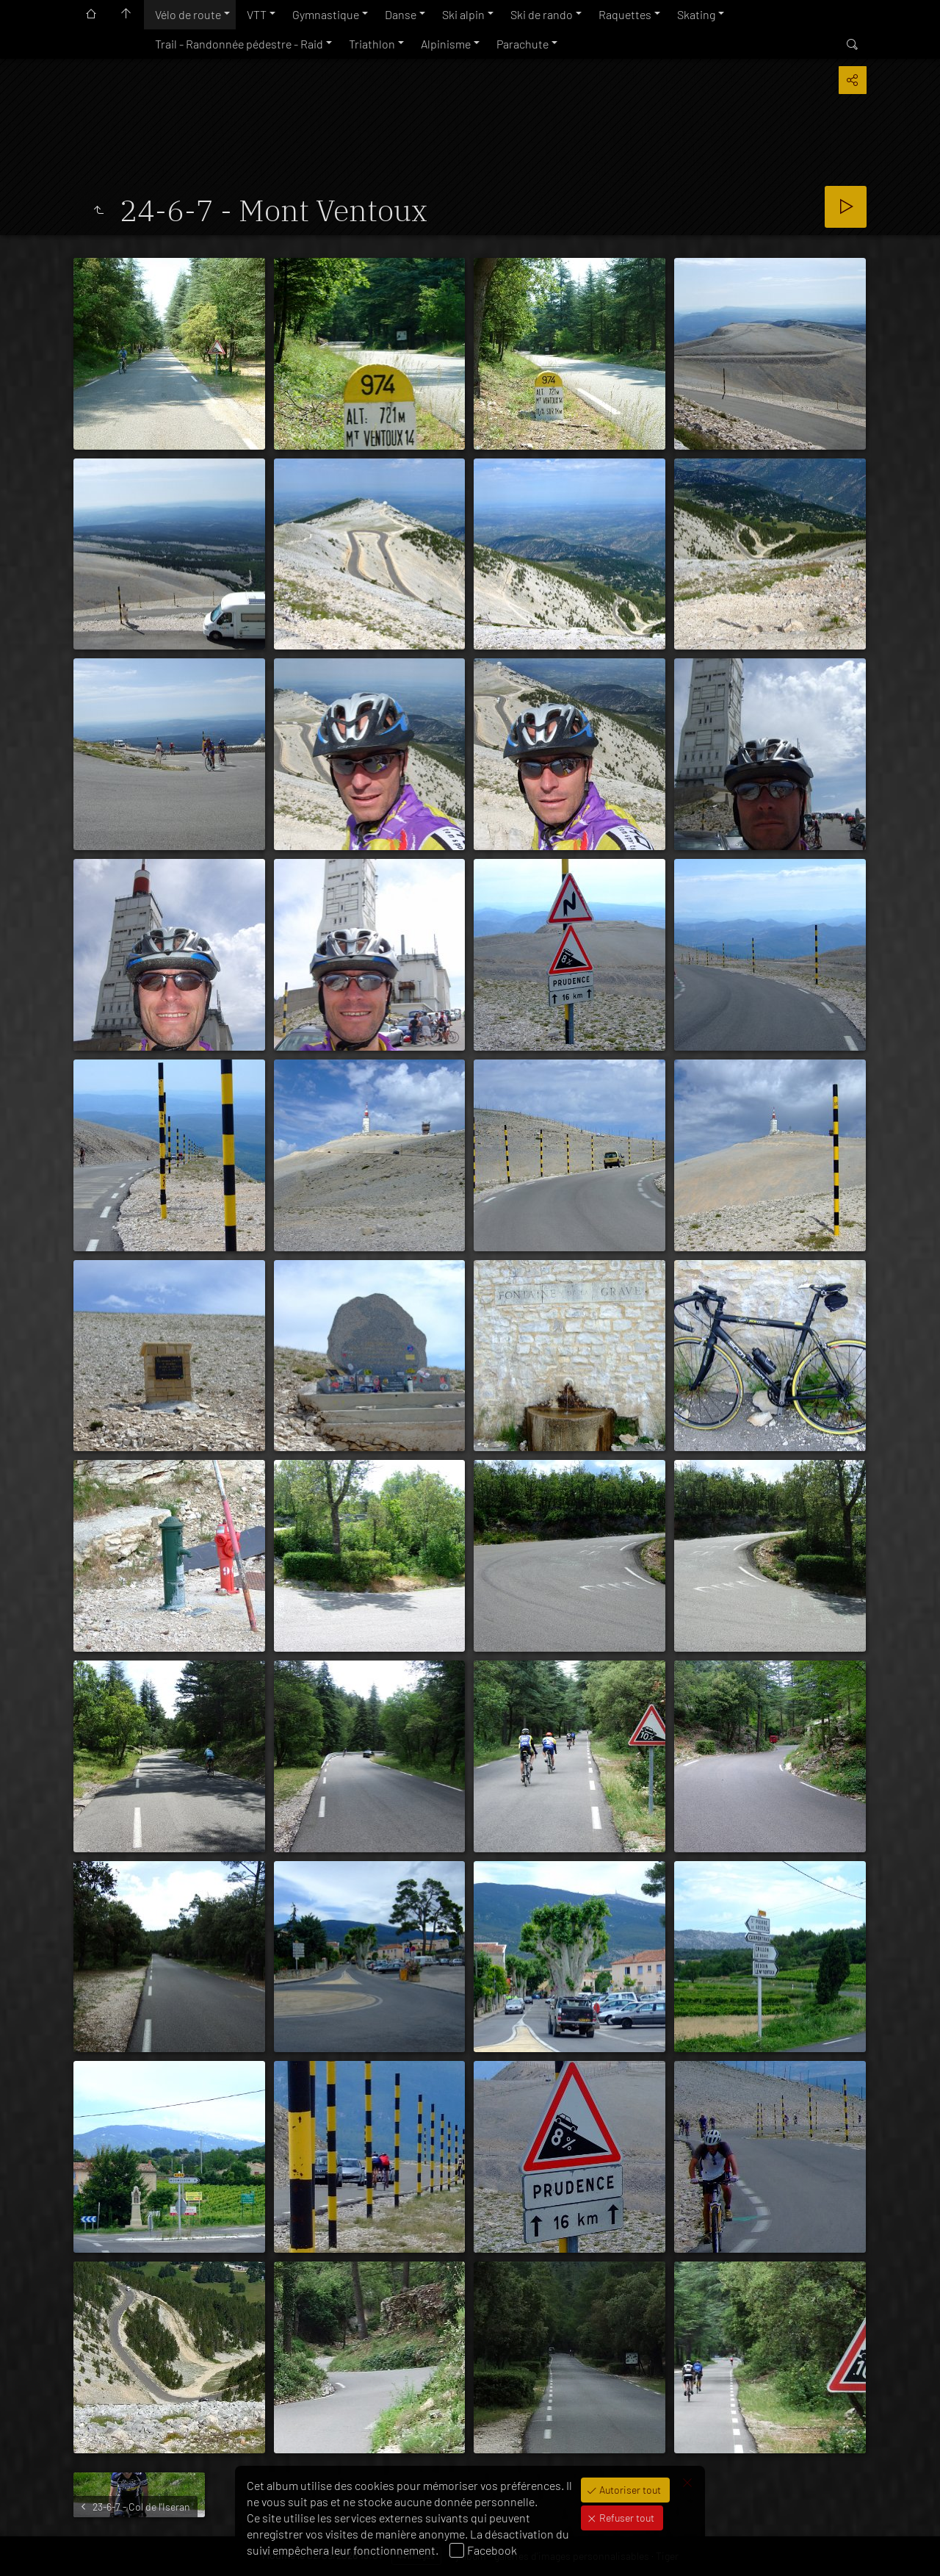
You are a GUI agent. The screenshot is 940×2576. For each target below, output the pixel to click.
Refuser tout (625, 2517)
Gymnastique (325, 14)
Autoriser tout (629, 2489)
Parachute (522, 44)
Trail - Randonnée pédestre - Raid (239, 44)
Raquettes (625, 14)
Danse (400, 14)
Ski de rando (541, 14)
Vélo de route (188, 14)
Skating (696, 14)
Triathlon (372, 44)
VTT (257, 14)
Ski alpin (463, 14)
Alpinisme (446, 44)
